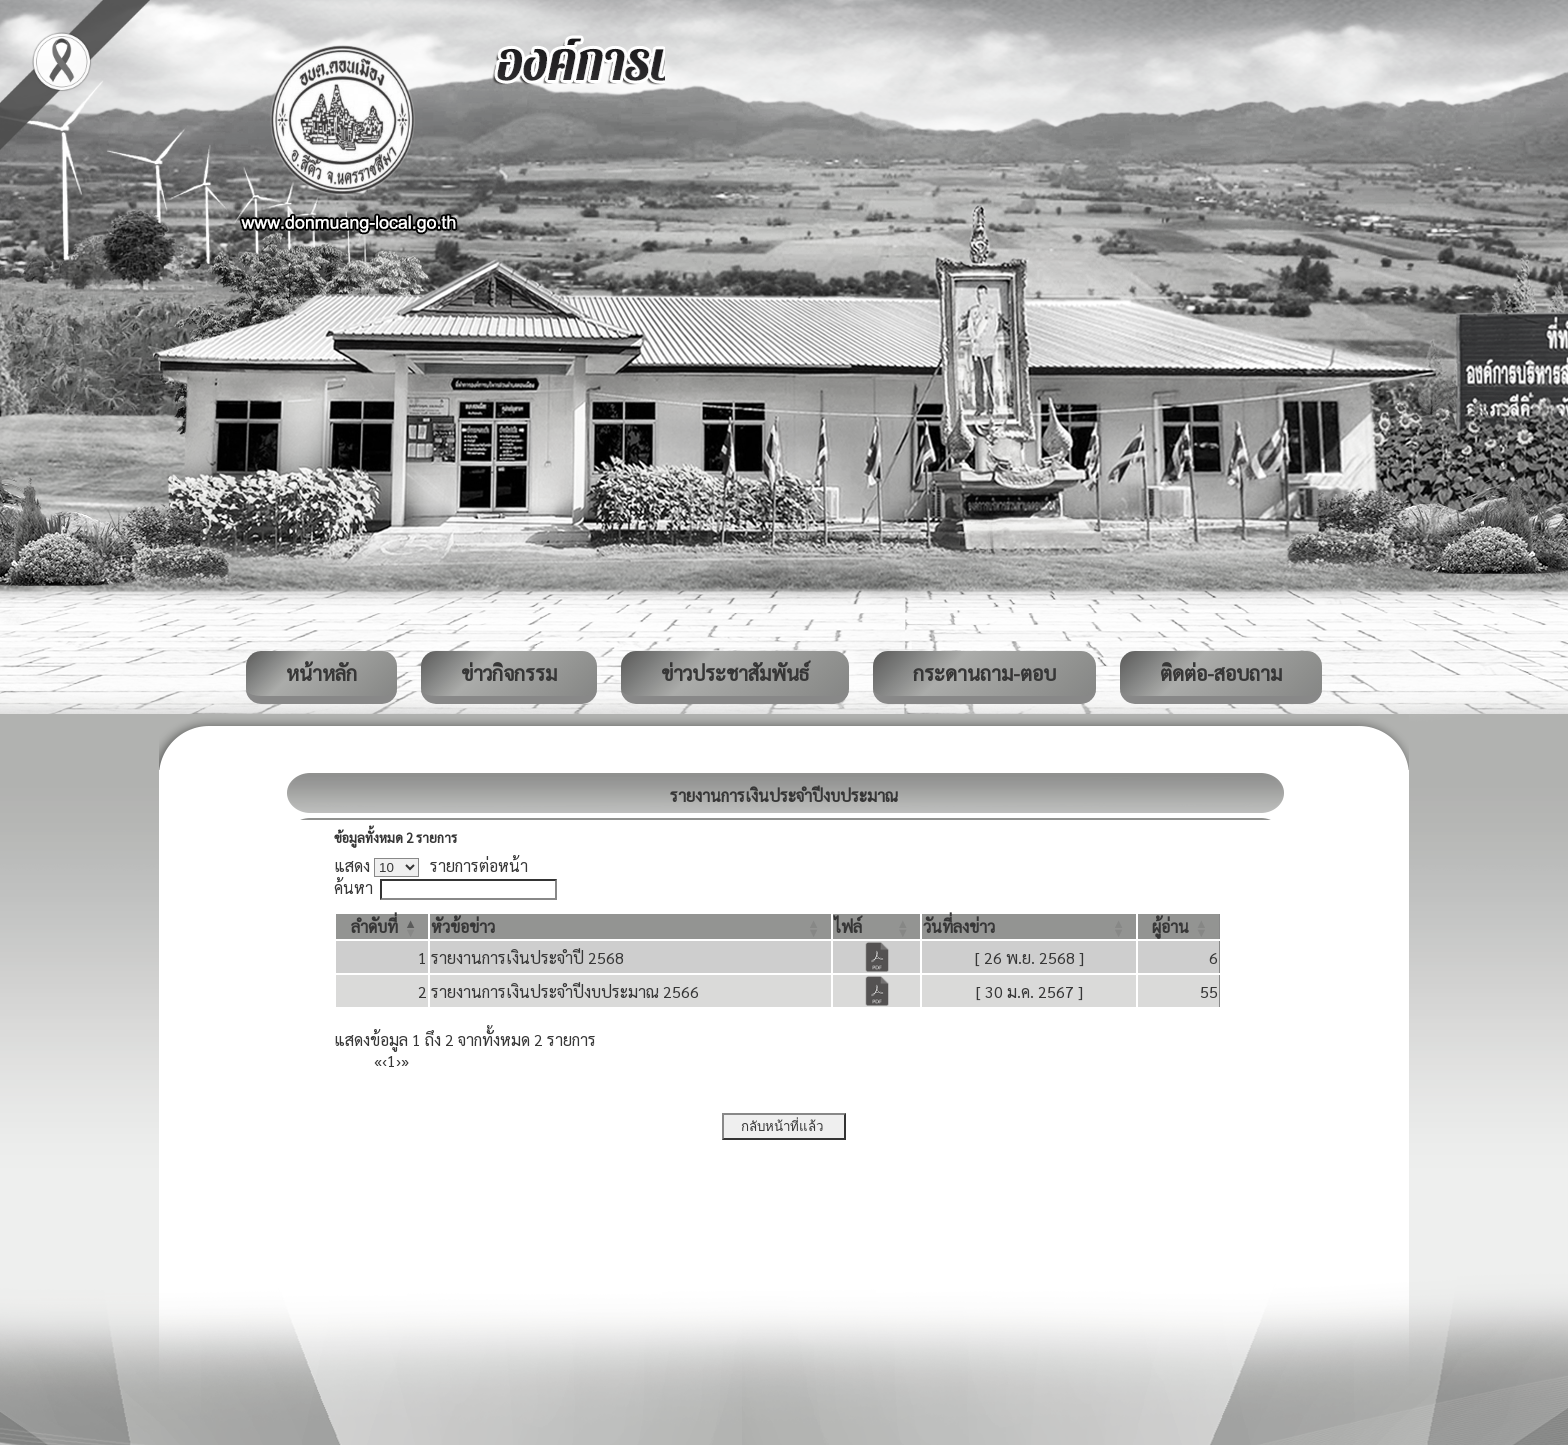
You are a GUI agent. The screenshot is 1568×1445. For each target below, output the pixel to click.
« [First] (378, 1060)
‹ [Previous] (384, 1060)
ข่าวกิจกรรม (509, 673)
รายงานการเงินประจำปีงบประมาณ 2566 (565, 991)
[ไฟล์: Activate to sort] (876, 926)
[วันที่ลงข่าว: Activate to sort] (1029, 926)
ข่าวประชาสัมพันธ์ (735, 673)
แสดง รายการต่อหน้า (431, 865)
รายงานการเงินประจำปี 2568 (527, 957)
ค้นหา (353, 887)
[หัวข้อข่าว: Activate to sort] (630, 926)
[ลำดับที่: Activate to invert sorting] (382, 926)
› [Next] (398, 1060)
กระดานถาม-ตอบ (984, 673)
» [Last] (405, 1060)
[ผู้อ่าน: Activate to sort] (1179, 926)
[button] (374, 926)
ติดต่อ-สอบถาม (1221, 673)
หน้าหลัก (321, 673)
